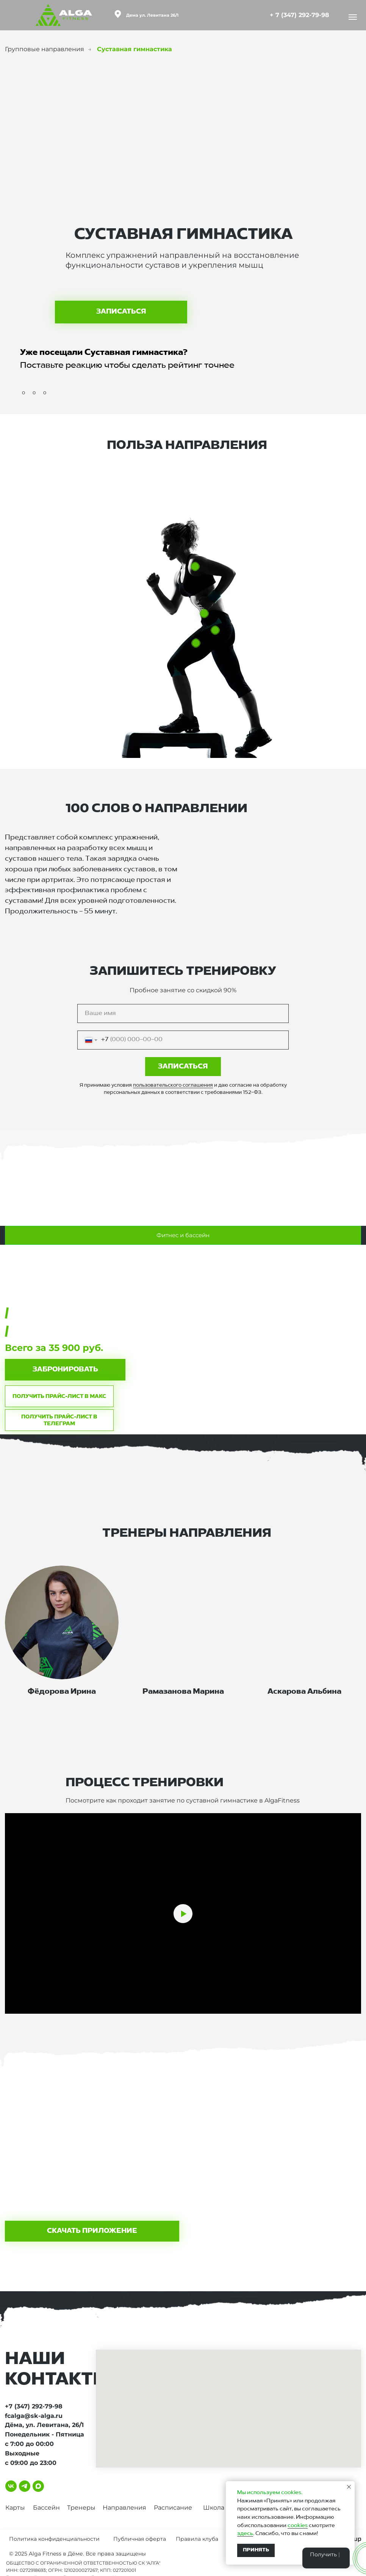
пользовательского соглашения (173, 1085)
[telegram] (24, 2486)
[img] (262, 14)
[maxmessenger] (38, 2486)
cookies (298, 2525)
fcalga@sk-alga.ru (34, 2415)
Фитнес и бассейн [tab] (183, 1235)
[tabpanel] (183, 1340)
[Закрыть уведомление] (349, 2487)
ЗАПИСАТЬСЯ (183, 1066)
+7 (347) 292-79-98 (34, 2406)
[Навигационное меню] (353, 17)
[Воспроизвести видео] (183, 1913)
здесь (245, 2533)
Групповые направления (44, 49)
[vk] (11, 2486)
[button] (65, 1370)
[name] (183, 1013)
